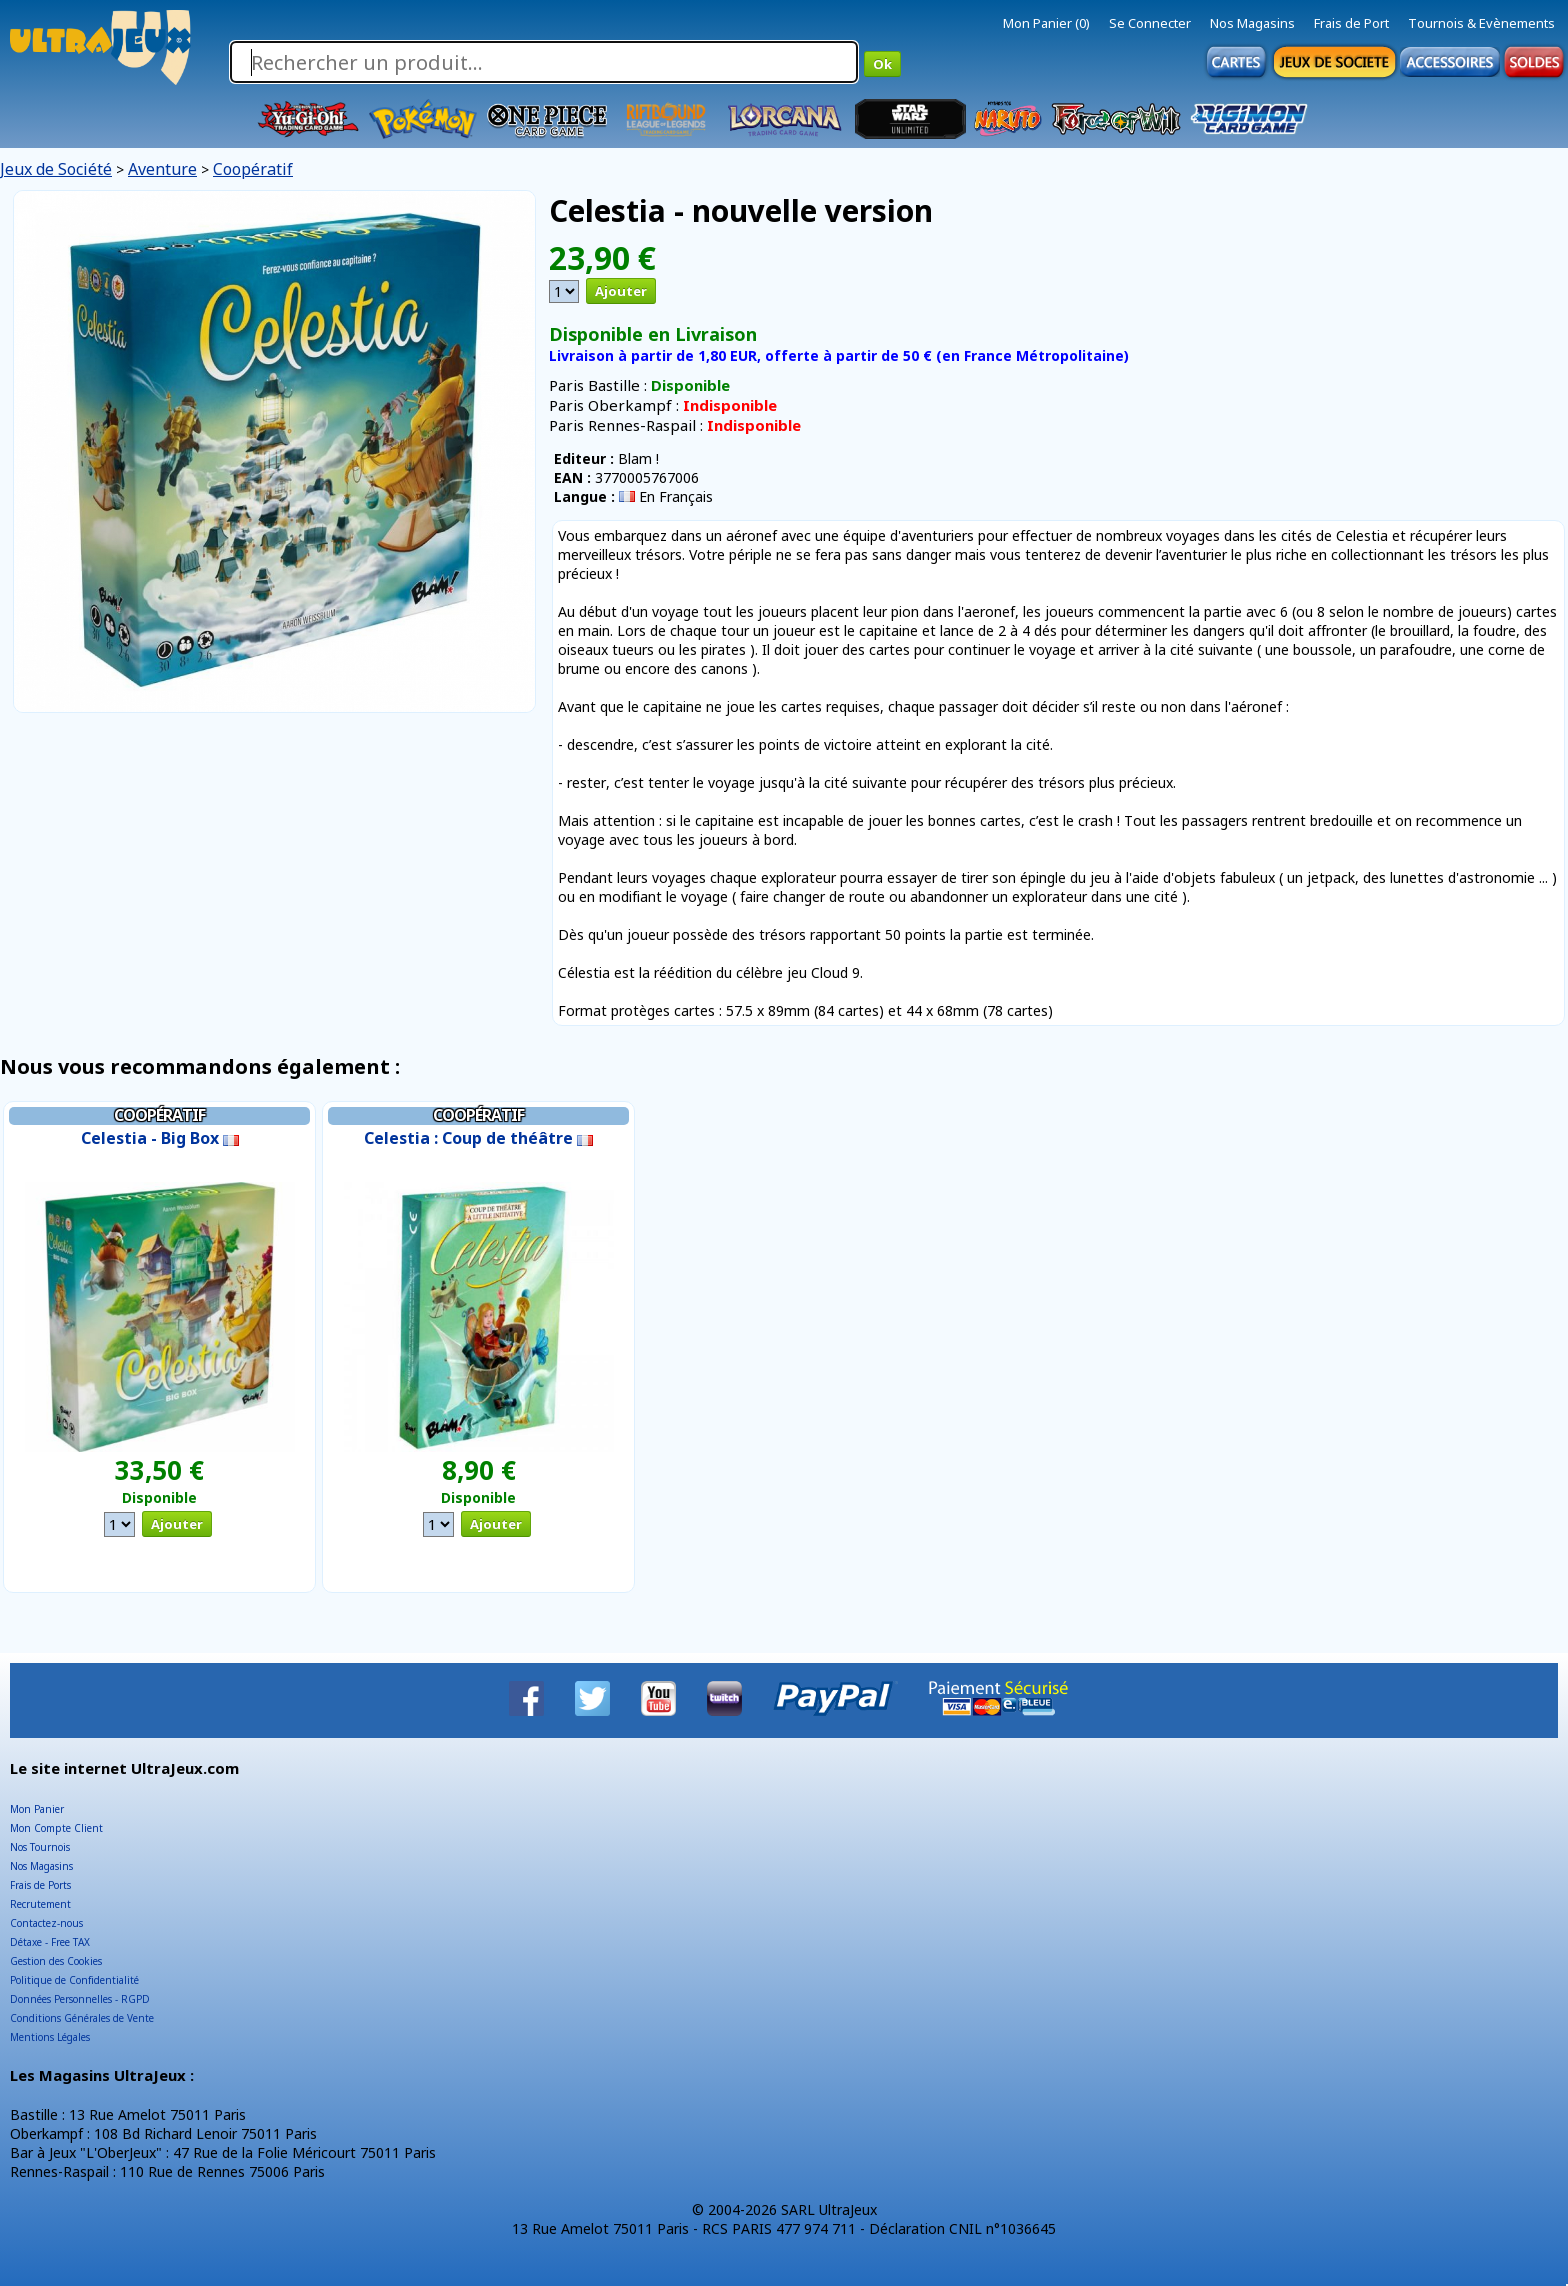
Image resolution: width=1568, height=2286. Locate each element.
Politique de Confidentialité (74, 1980)
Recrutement (40, 1904)
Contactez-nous (46, 1923)
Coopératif (253, 169)
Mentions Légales (50, 2037)
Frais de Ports (40, 1885)
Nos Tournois (40, 1847)
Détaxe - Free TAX (50, 1942)
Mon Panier (37, 1809)
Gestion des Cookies (56, 1961)
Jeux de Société (56, 169)
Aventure (162, 169)
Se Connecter (1150, 23)
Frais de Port (1351, 23)
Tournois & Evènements (1481, 23)
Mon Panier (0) (1046, 23)
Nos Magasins (1252, 23)
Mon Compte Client (56, 1828)
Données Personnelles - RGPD (80, 1999)
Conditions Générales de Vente (82, 2018)
